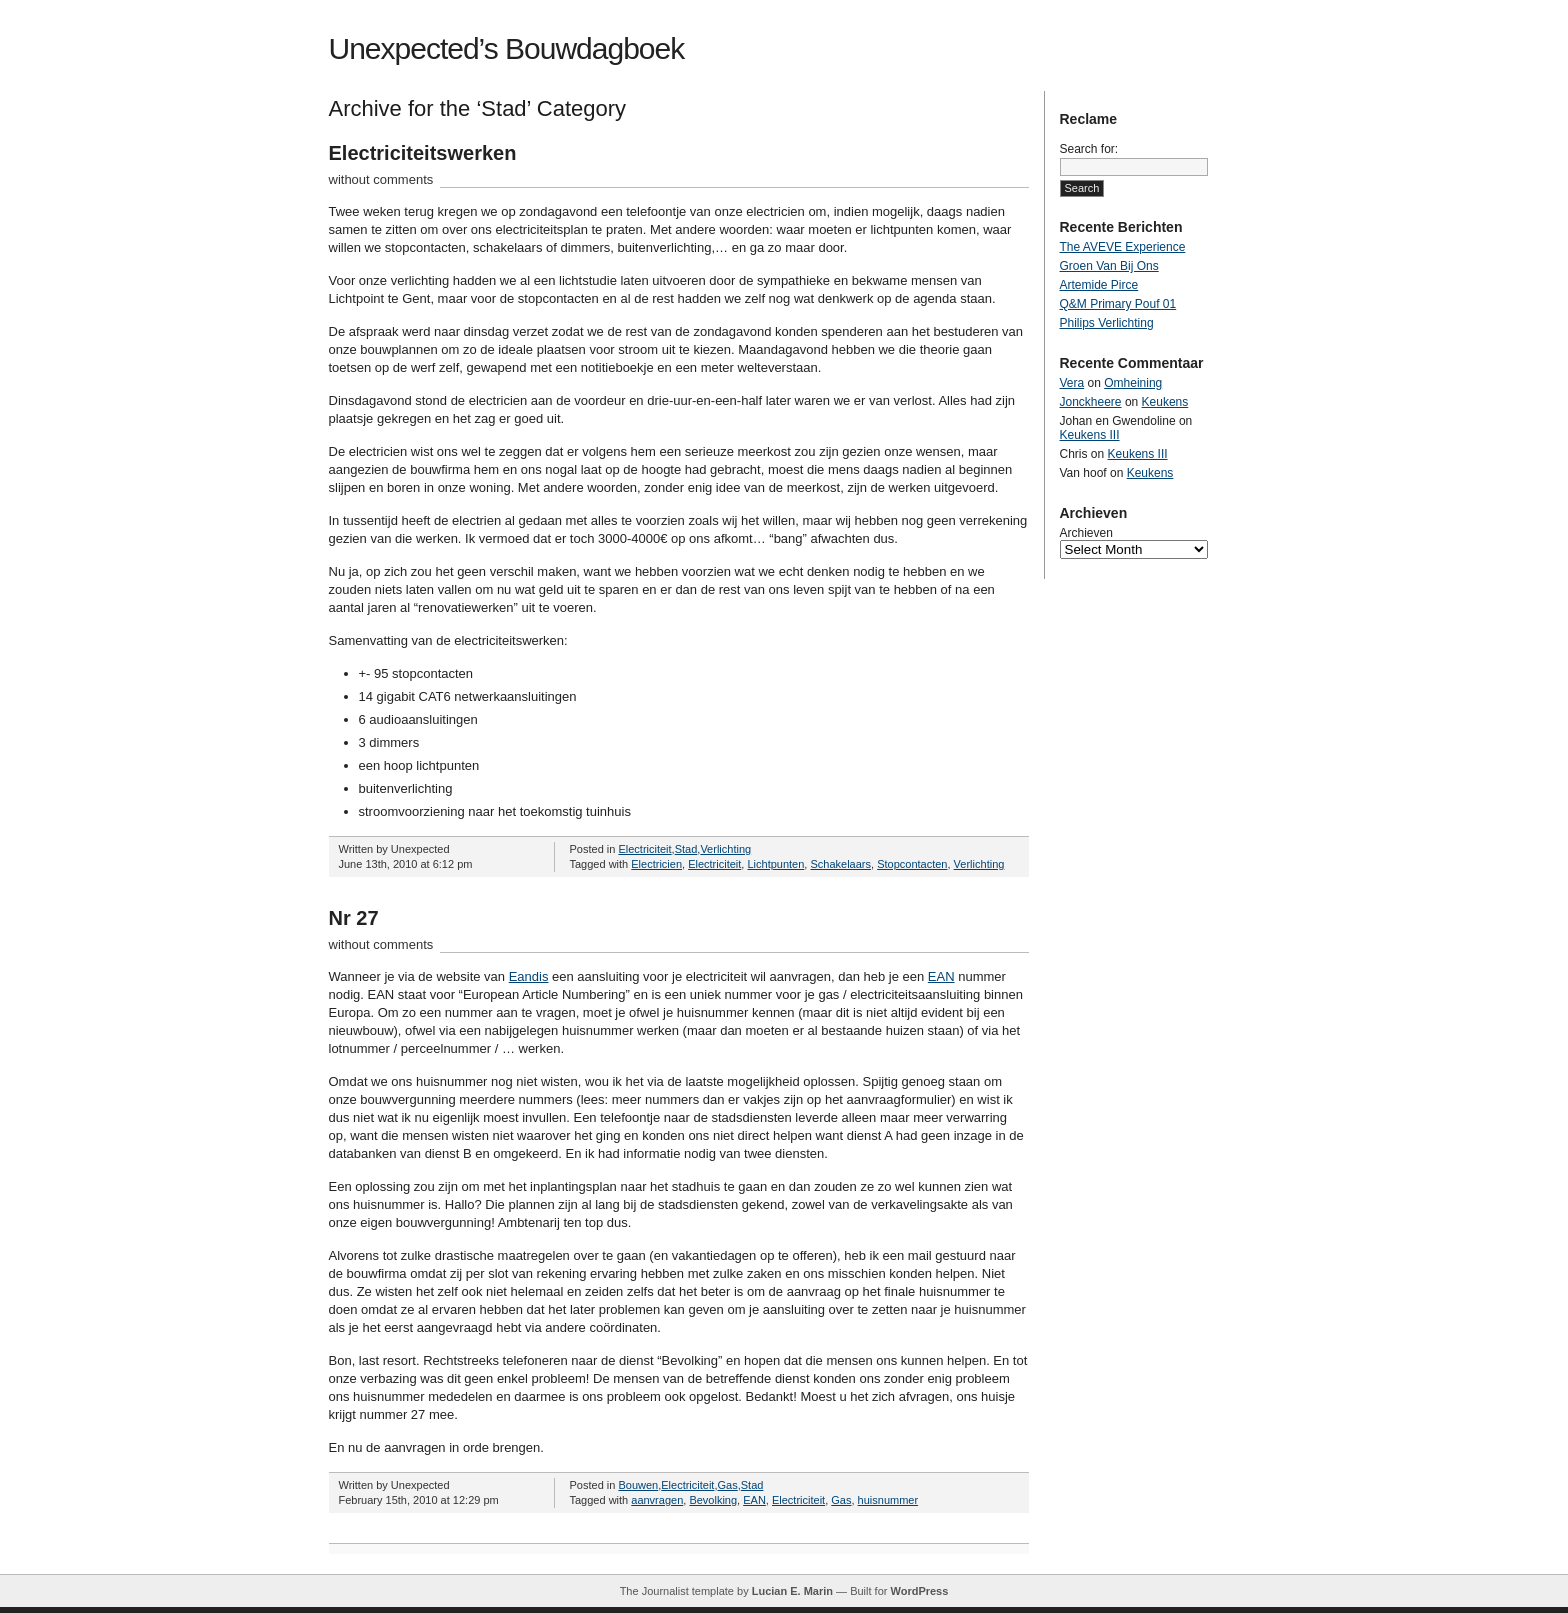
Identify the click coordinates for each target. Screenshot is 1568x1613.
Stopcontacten (912, 864)
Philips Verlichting (1107, 323)
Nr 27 (354, 918)
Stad (686, 849)
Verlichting (725, 849)
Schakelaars (840, 864)
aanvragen (657, 1500)
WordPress (919, 1591)
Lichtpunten (775, 864)
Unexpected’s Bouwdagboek (507, 48)
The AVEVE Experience (1123, 247)
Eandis (529, 976)
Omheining (1133, 383)
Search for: (1089, 149)
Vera (1072, 383)
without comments (381, 179)
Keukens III (1090, 435)
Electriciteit (644, 849)
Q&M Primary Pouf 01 (1118, 304)
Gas (728, 1485)
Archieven (1086, 533)
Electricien (656, 864)
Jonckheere (1091, 402)
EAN (941, 976)
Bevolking (713, 1500)
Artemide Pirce (1099, 285)
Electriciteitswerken (423, 153)
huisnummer (888, 1500)
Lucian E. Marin (792, 1591)
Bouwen (638, 1485)
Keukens (1165, 402)
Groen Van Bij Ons (1109, 266)
